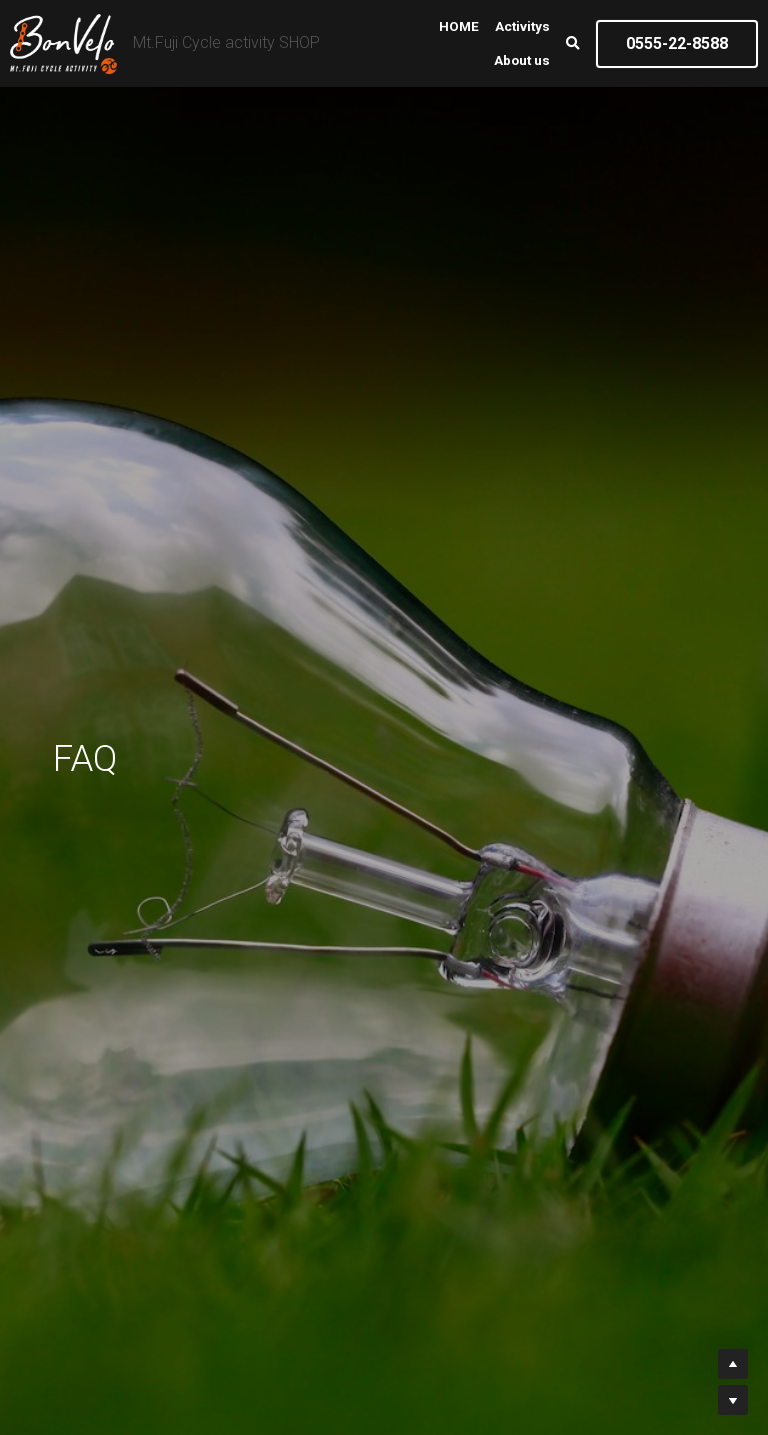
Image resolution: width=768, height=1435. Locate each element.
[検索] (573, 44)
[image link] (63, 41)
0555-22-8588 (677, 43)
